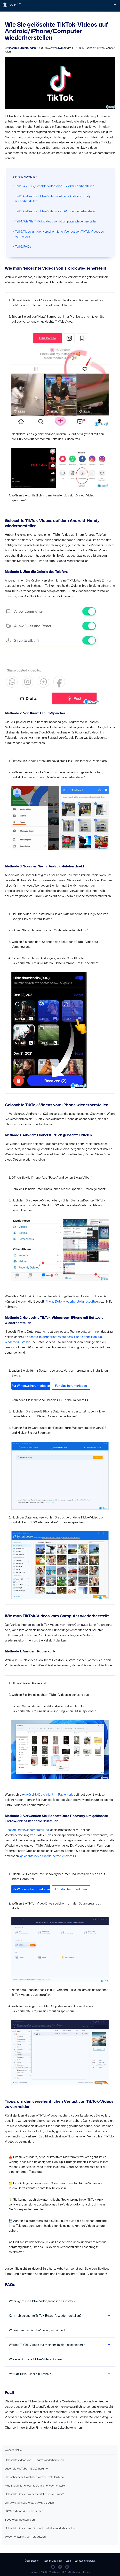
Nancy (62, 48)
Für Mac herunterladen (71, 1386)
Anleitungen (28, 48)
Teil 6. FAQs (23, 246)
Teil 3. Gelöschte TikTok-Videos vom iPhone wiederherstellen (55, 211)
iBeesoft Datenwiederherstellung (27, 1830)
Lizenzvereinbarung (84, 2560)
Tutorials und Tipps (52, 2560)
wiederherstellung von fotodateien (25, 2536)
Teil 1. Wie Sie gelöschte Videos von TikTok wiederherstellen (54, 186)
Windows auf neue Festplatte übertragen (29, 2502)
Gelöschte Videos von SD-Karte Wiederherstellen (34, 2460)
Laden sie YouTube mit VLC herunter (26, 2468)
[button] (115, 5)
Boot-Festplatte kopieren (20, 2519)
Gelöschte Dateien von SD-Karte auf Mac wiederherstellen (40, 2528)
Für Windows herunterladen (31, 1386)
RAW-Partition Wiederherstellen (24, 2511)
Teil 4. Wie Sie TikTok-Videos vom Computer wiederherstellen (56, 221)
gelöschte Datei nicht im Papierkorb (48, 1794)
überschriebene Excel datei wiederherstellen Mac (34, 2477)
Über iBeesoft (32, 2560)
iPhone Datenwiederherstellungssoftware (73, 1301)
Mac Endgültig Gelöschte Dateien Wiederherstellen (35, 2485)
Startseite (11, 48)
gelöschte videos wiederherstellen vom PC (48, 1856)
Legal (68, 2560)
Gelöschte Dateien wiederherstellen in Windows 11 (34, 2494)
